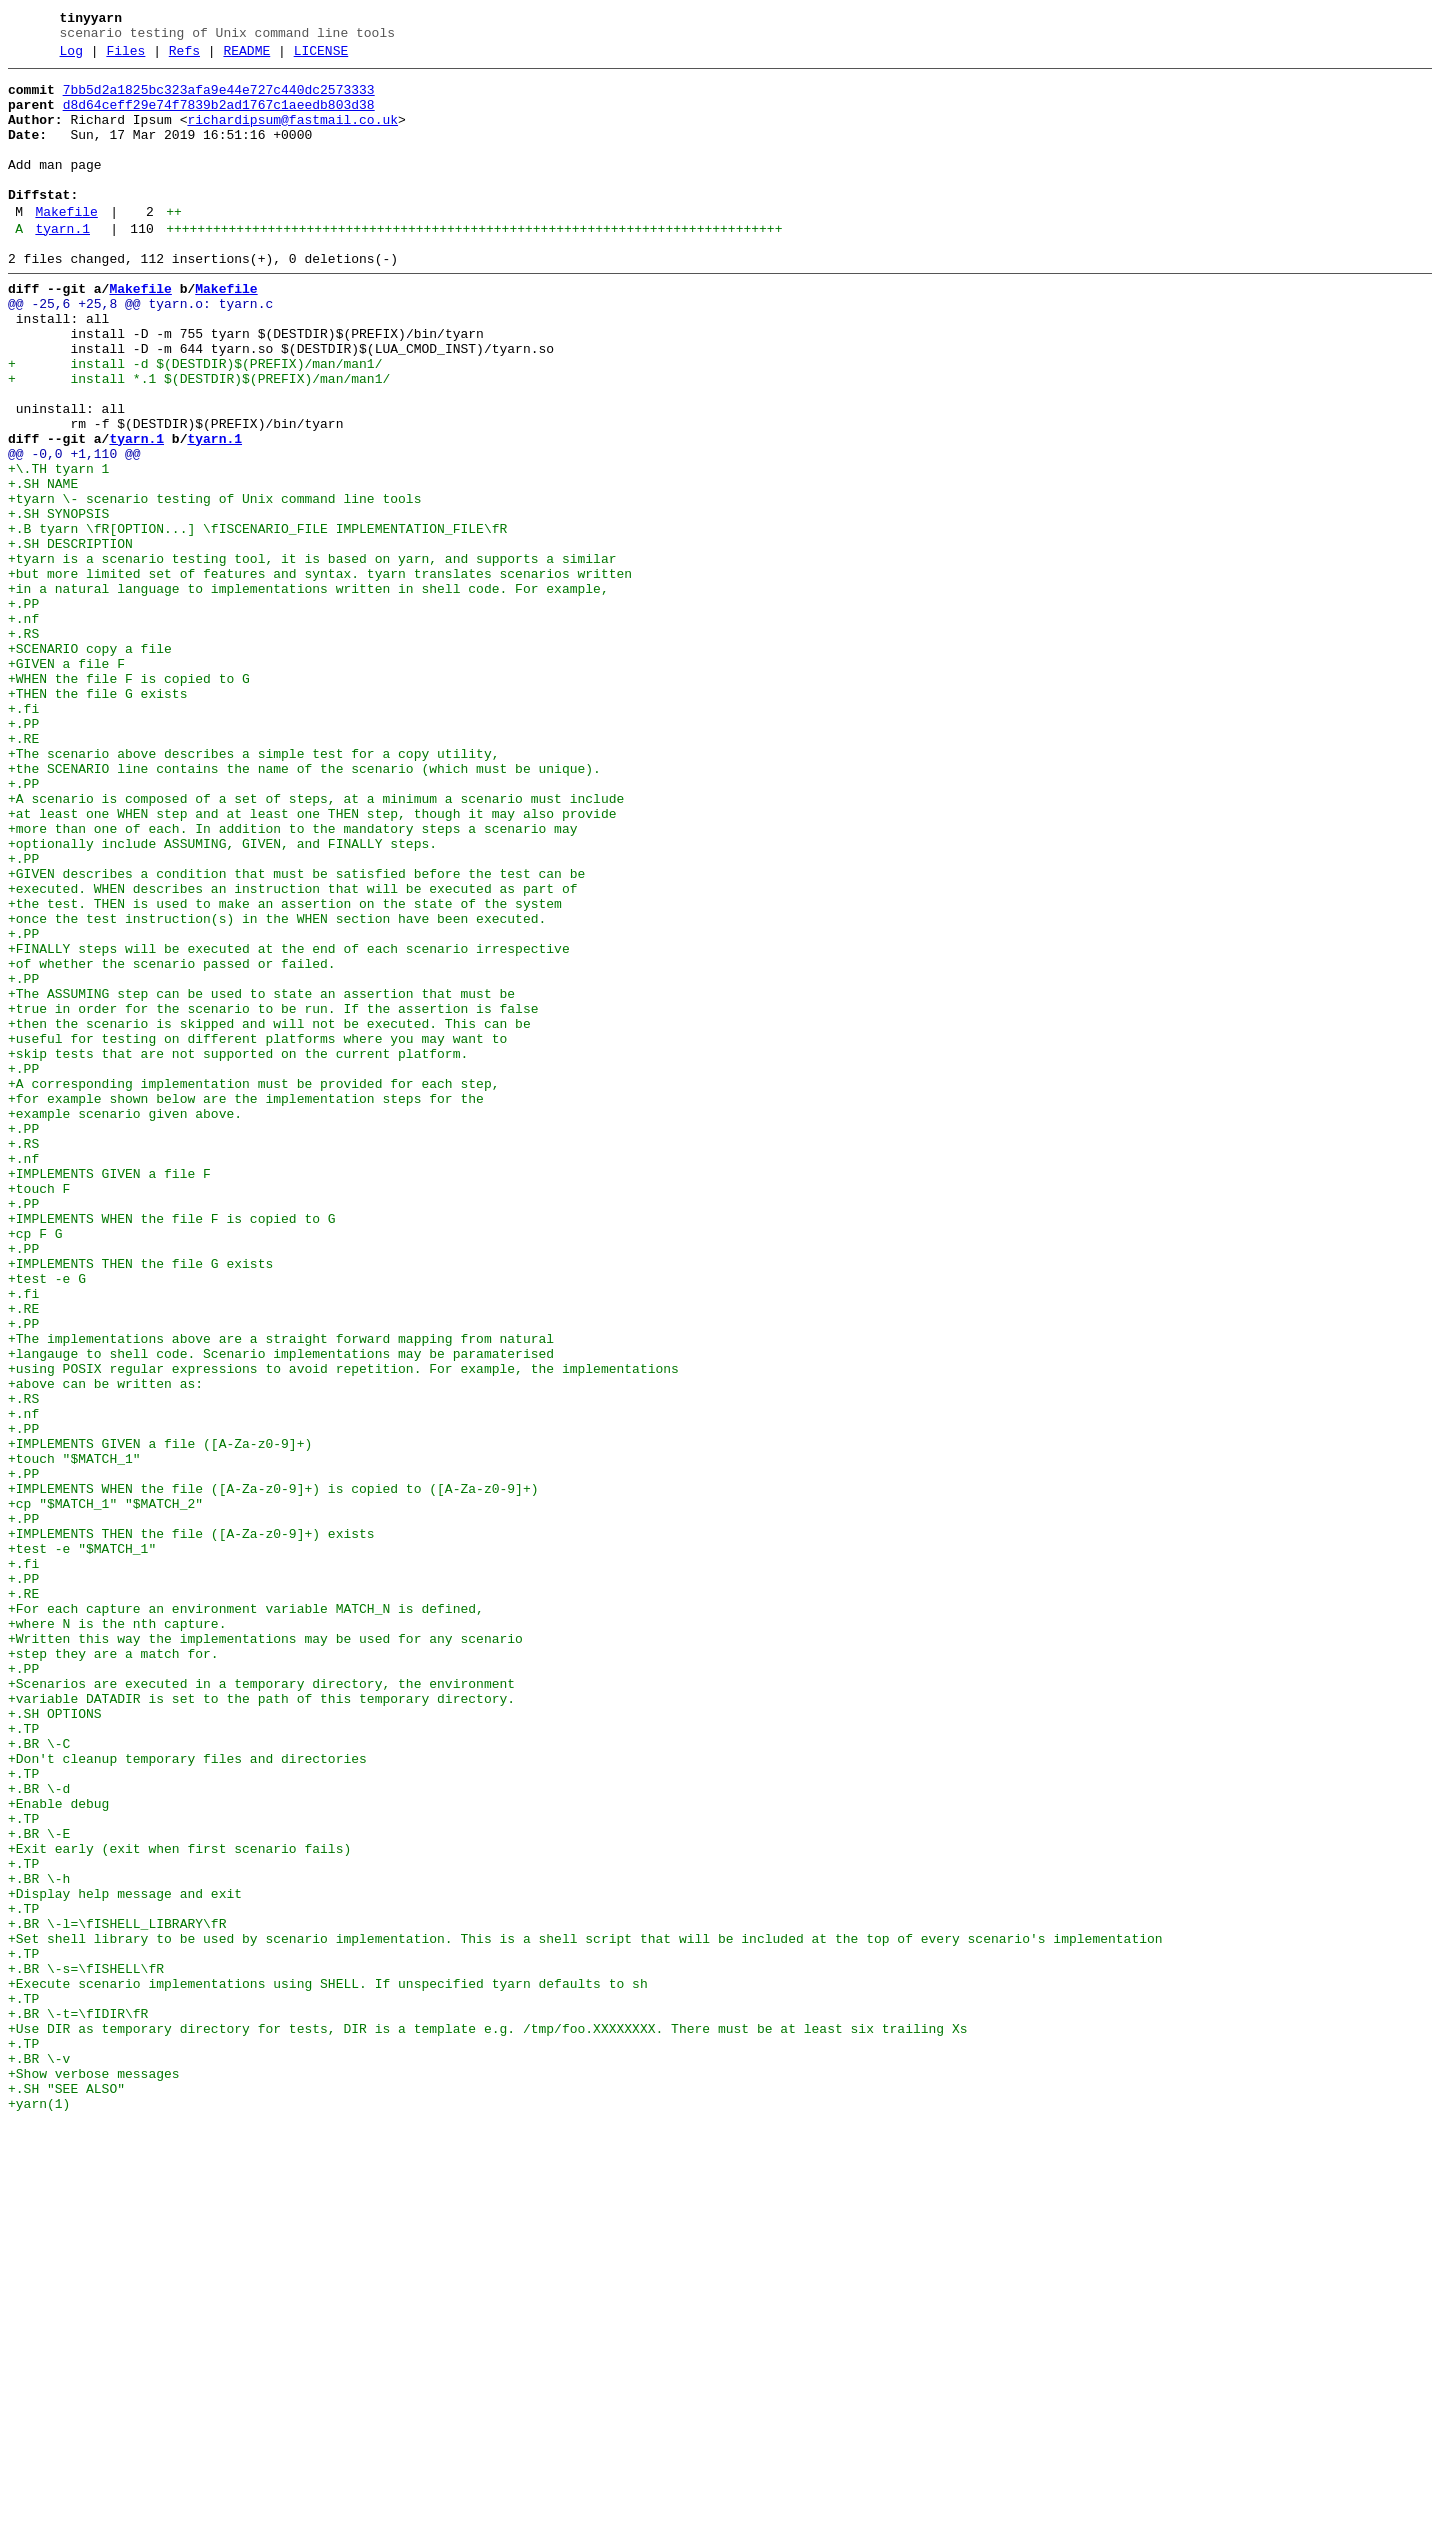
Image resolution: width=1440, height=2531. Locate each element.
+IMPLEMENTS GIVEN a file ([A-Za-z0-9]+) (160, 1717)
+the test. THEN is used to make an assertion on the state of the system (285, 1069)
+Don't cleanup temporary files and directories (187, 2095)
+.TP (23, 2059)
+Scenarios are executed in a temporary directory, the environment (261, 2005)
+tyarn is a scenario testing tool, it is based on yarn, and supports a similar (312, 655)
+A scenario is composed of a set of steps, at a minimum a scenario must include (316, 943)
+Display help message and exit (125, 2257)
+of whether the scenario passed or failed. (172, 1141)
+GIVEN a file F (66, 781)
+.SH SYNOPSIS (58, 601)
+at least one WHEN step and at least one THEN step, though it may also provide (312, 961)
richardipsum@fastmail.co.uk (292, 135)
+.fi (23, 835)
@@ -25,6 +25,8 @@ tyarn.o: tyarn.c (140, 349)
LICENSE (321, 57)
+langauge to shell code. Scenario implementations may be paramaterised (281, 1609)
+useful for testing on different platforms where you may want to (257, 1231)
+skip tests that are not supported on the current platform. (238, 1249)
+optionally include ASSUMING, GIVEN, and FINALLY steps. (222, 997)
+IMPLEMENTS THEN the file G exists (140, 1501)
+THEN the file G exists (97, 817)
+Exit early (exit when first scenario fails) (179, 2203)
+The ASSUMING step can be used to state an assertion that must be (261, 1177)
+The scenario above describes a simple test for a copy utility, (253, 889)
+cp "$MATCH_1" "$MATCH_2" (105, 1789)
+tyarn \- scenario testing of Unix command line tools (214, 583)
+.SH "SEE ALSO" (66, 2491)
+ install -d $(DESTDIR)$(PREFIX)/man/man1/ (195, 421)
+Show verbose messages (94, 2473)
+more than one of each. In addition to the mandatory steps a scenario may (292, 979)
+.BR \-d (39, 2131)
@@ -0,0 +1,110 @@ (74, 529)
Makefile (66, 245)
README (246, 57)
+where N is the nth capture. (117, 1933)
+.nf (23, 727)
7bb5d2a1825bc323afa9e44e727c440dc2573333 (219, 99)
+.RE (23, 871)
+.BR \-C (39, 2077)
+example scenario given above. (125, 1321)
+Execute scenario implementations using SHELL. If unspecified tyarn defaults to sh (328, 2365)
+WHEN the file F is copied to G (129, 799)
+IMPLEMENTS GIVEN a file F (109, 1393)
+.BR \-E (39, 2185)
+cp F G (35, 1465)
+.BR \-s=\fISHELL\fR (86, 2347)
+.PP (23, 709)
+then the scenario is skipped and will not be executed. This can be (269, 1213)
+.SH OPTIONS (55, 2041)
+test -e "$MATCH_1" (82, 1843)
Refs (184, 57)
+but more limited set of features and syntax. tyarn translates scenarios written (320, 673)
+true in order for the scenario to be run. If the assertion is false (273, 1195)
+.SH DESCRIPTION (70, 637)
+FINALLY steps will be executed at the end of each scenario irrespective (289, 1123)
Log (71, 57)
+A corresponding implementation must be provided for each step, (253, 1285)
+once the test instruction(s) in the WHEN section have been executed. (277, 1087)
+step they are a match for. (113, 1969)
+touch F (39, 1411)
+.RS (23, 745)
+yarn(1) (39, 2509)
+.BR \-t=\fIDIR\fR (78, 2401)
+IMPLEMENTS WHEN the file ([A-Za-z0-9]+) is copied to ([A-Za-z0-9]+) (273, 1771)
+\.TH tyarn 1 (58, 547)
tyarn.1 (62, 265)
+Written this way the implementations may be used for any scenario (265, 1951)
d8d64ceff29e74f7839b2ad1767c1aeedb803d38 (219, 117)
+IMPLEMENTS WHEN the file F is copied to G (172, 1447)
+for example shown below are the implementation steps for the (246, 1303)
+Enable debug (58, 2149)
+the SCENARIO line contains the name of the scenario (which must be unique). (304, 907)
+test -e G (47, 1519)
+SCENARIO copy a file (90, 763)
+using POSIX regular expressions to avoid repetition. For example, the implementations (343, 1627)
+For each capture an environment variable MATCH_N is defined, (246, 1915)
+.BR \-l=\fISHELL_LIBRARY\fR (117, 2293)
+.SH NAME (43, 565)
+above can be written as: (105, 1645)
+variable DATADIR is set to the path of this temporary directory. (261, 2023)
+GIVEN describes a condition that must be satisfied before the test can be (296, 1033)
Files (125, 57)
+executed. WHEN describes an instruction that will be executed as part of (292, 1051)
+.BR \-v (39, 2455)
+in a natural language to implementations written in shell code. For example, (308, 691)
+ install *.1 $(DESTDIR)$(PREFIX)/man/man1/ (199, 439)
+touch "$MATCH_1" (74, 1735)
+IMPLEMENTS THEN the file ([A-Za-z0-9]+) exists (191, 1825)
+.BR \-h (39, 2239)
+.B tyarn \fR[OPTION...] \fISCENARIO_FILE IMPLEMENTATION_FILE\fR (257, 619)
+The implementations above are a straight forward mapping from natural (281, 1591)
